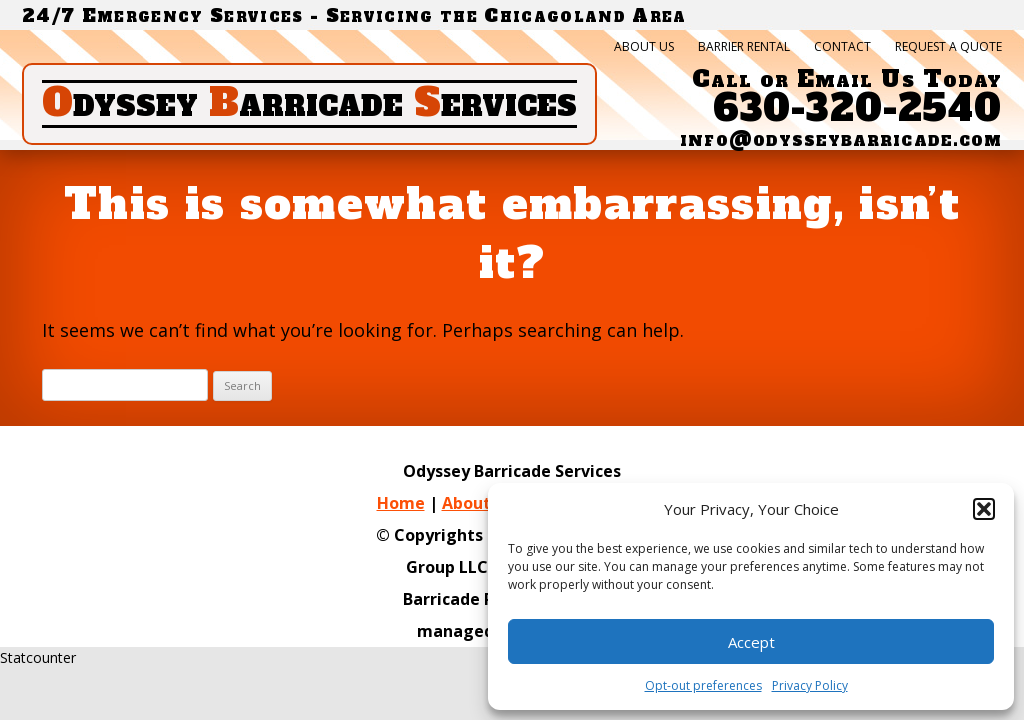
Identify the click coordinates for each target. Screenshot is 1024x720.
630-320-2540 (857, 108)
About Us (644, 47)
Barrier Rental (744, 47)
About (466, 503)
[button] (984, 509)
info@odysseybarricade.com (841, 139)
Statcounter (38, 657)
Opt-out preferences (703, 685)
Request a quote (948, 47)
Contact (842, 47)
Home (401, 503)
